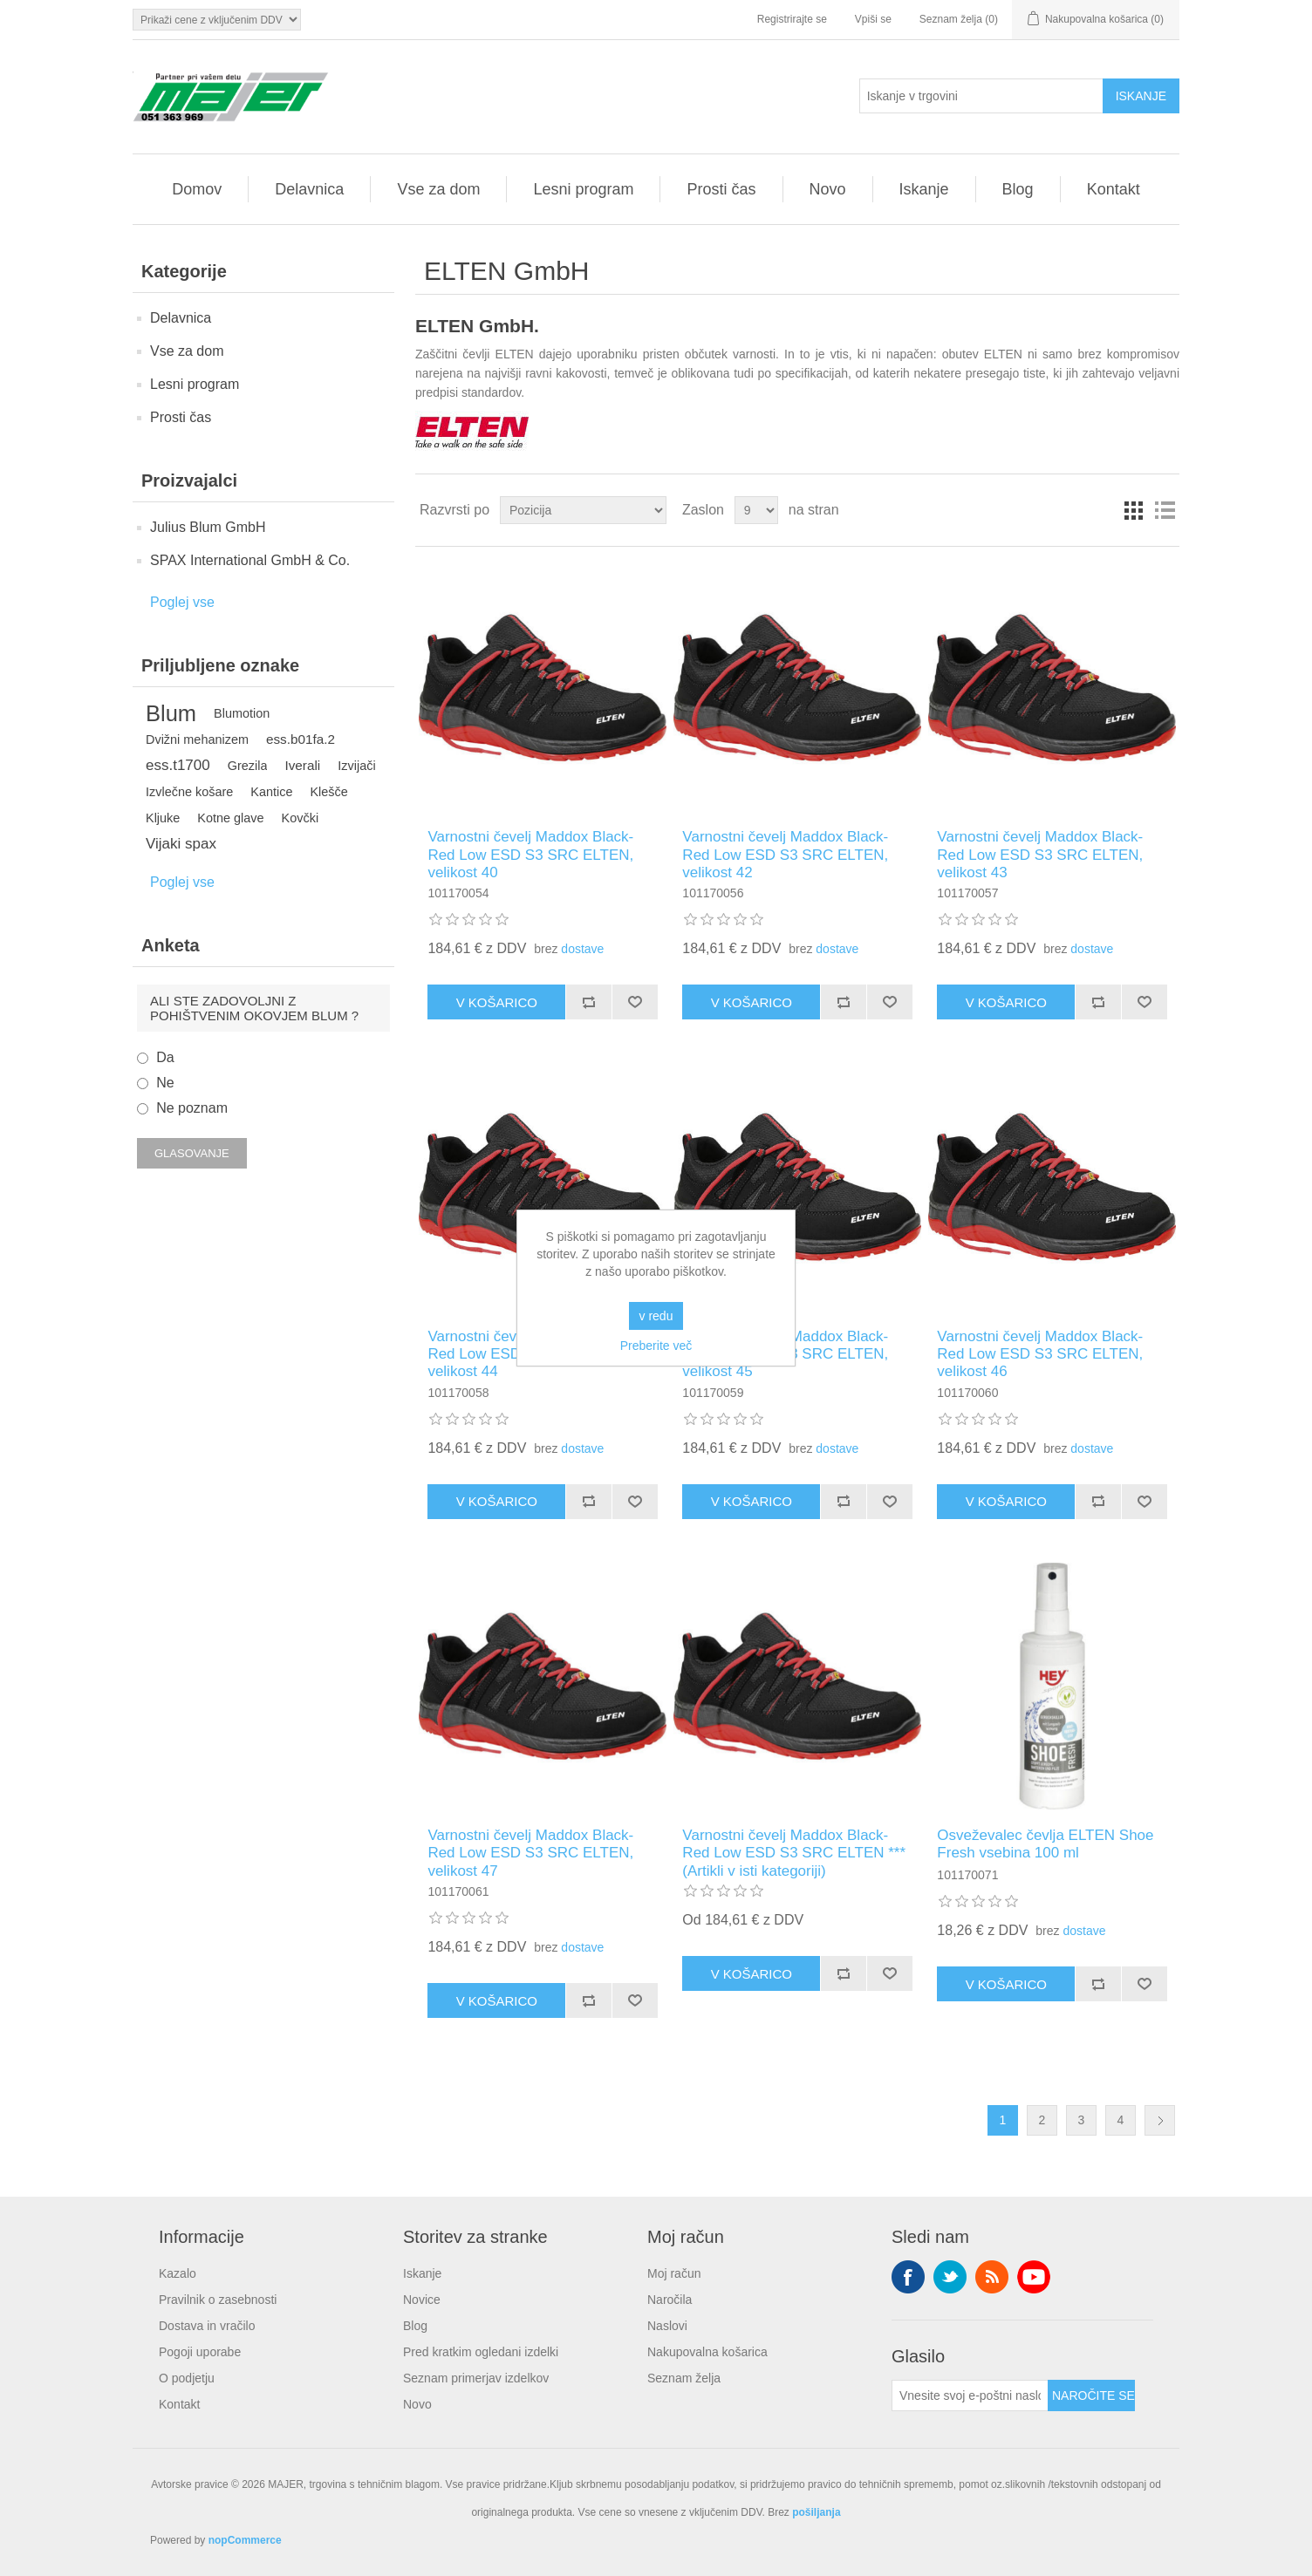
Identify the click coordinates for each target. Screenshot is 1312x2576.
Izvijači (356, 766)
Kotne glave (230, 818)
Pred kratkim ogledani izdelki (480, 2352)
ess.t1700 (178, 765)
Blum (171, 713)
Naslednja (1160, 2120)
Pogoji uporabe (200, 2352)
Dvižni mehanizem (197, 739)
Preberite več (656, 1346)
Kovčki (300, 818)
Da (165, 1057)
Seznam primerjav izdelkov (476, 2378)
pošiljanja (816, 2512)
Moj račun (673, 2273)
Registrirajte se (792, 19)
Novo (828, 189)
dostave (582, 949)
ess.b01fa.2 (300, 739)
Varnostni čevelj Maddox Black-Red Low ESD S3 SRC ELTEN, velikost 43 (1040, 854)
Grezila (248, 766)
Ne (165, 1082)
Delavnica (309, 189)
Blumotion (242, 713)
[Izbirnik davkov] (217, 20)
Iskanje (924, 189)
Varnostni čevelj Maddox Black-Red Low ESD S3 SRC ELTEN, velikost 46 (1040, 1354)
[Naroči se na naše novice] (970, 2395)
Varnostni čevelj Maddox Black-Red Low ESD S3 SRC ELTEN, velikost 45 (785, 1354)
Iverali (302, 765)
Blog (1018, 189)
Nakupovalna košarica (707, 2352)
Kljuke (163, 818)
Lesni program (583, 189)
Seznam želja (684, 2378)
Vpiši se (873, 19)
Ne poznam (192, 1108)
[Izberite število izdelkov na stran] (756, 510)
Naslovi (667, 2326)
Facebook (908, 2276)
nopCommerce (245, 2540)
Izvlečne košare (189, 792)
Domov (197, 189)
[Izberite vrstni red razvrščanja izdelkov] (583, 510)
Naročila (669, 2300)
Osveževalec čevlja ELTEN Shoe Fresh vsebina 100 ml (1045, 1844)
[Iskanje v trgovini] (981, 95)
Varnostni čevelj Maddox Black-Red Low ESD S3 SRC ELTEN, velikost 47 (530, 1853)
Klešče (328, 792)
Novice (422, 2300)
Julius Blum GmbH (207, 527)
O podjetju (187, 2378)
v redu (656, 1316)
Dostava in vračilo (207, 2326)
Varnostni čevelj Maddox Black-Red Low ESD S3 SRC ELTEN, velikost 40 (530, 854)
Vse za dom (438, 189)
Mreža (1133, 510)
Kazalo (177, 2273)
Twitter (950, 2276)
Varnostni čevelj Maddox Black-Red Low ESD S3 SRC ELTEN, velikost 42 (785, 854)
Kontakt (1113, 189)
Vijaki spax (181, 843)
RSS (991, 2276)
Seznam (1164, 510)
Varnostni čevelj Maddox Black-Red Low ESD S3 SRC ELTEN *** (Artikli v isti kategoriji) (793, 1853)
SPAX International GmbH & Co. (250, 560)
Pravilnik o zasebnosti (218, 2300)
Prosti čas (721, 189)
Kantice (271, 792)
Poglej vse (182, 602)
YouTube (1033, 2276)
